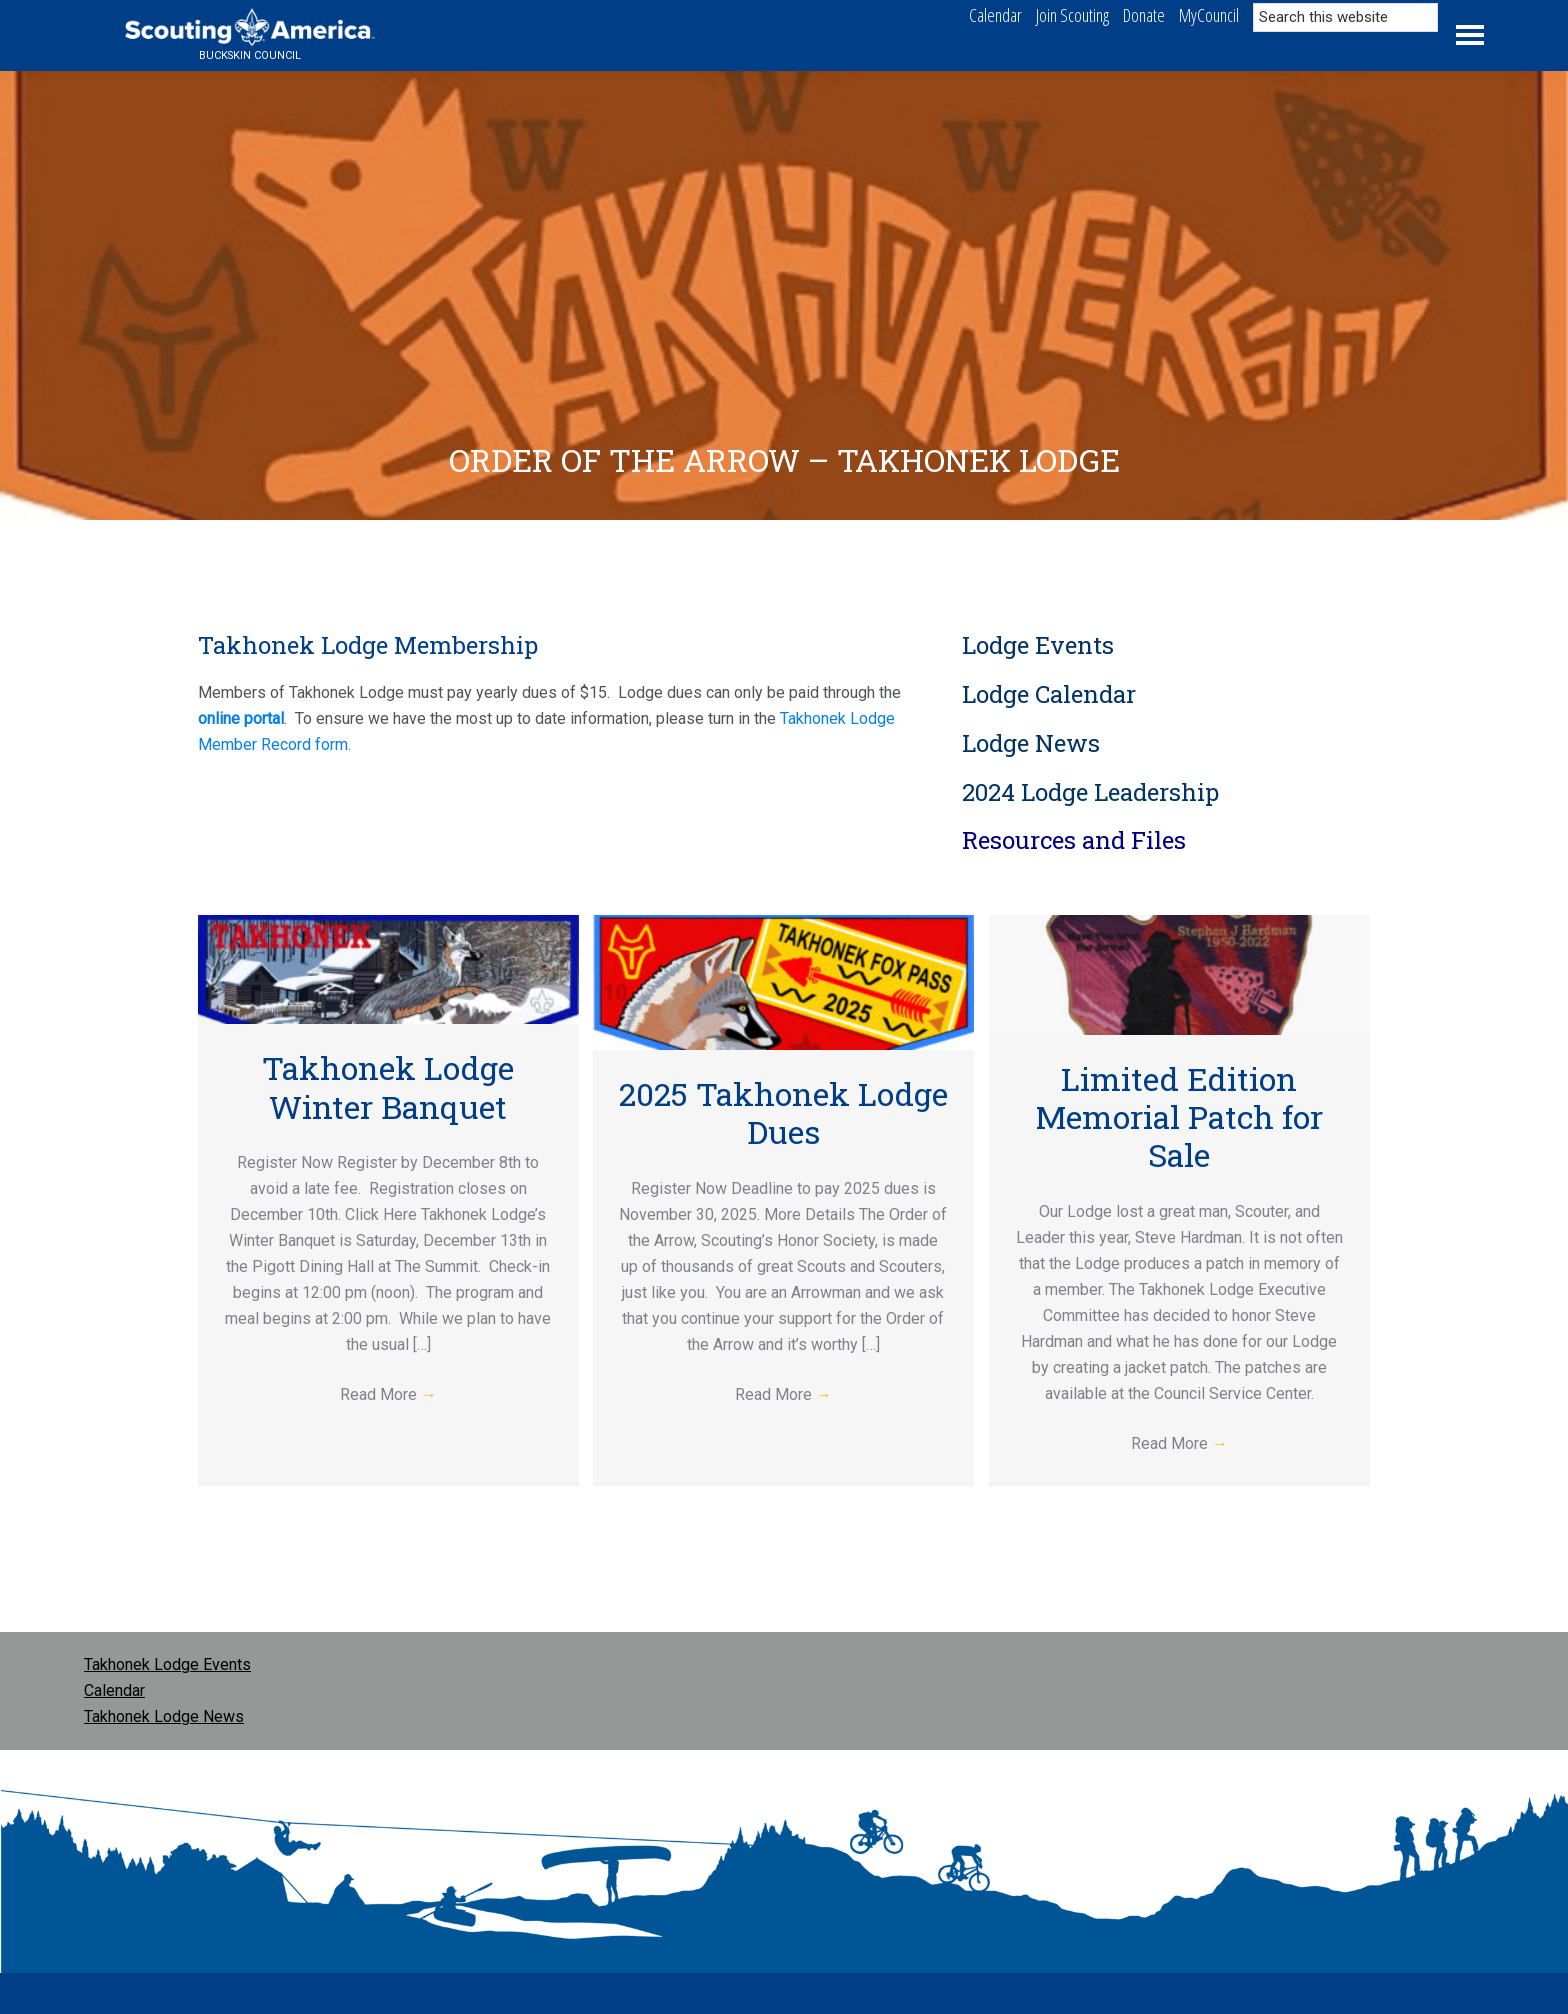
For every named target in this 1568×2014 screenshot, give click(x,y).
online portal (241, 718)
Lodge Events (1038, 645)
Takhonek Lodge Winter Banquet (388, 1086)
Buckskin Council (250, 55)
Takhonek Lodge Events (167, 1664)
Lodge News (1031, 743)
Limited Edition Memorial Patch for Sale (1179, 1117)
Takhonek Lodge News (164, 1716)
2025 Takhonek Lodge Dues (783, 1112)
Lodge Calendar (1049, 694)
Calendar (114, 1690)
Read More (388, 1394)
